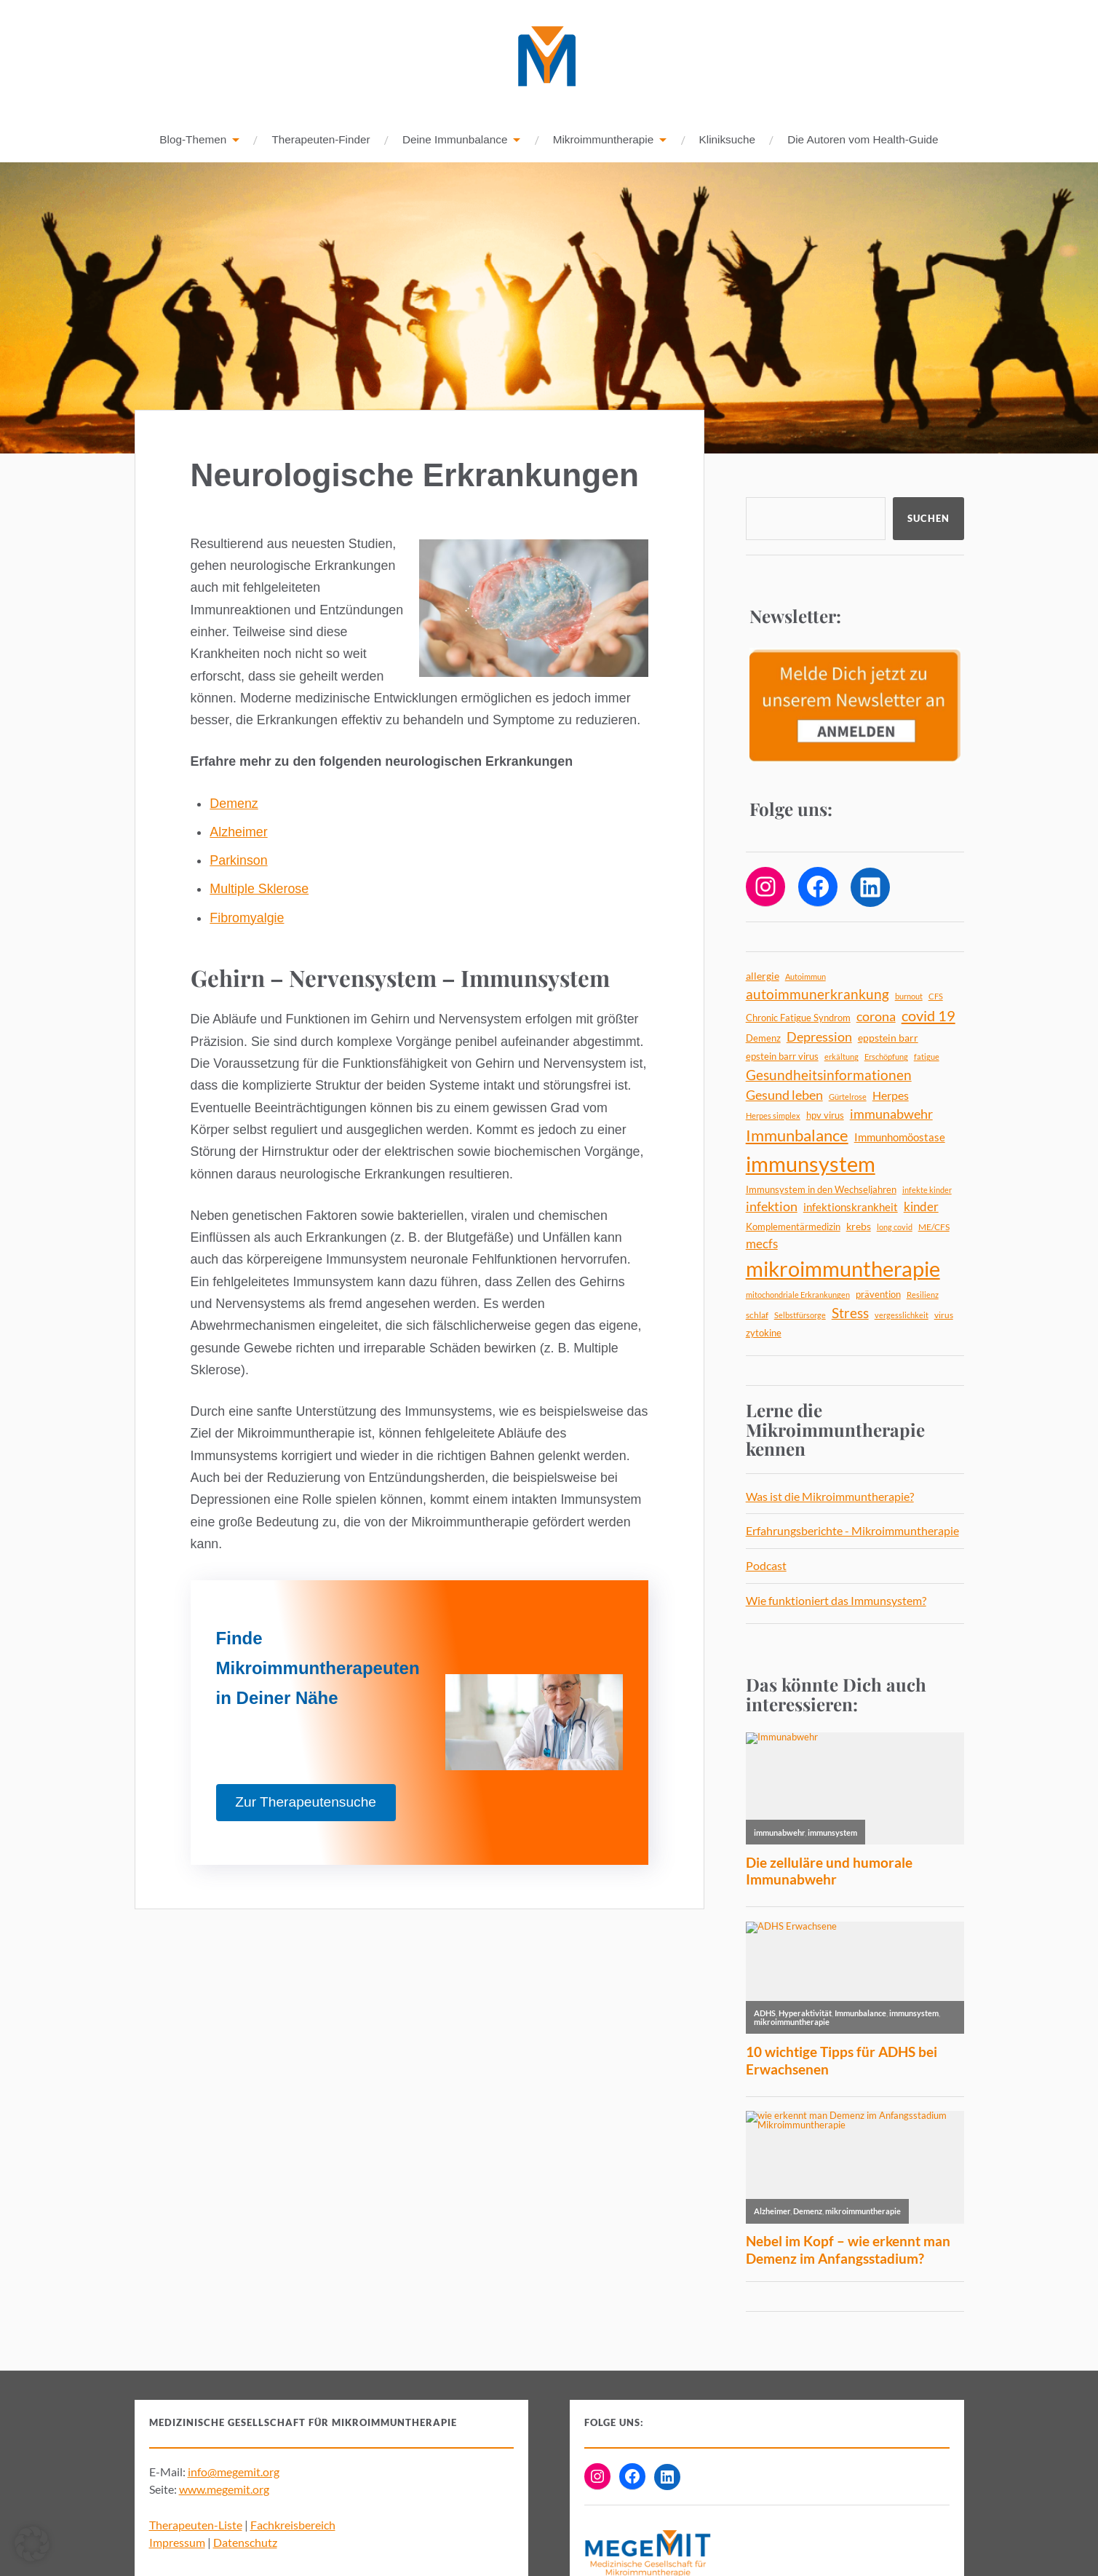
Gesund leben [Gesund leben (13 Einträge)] (784, 1095)
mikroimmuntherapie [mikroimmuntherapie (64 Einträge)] (843, 1269)
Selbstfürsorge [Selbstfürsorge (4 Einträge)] (800, 1315)
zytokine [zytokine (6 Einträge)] (763, 1333)
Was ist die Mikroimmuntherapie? (830, 1497)
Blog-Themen (192, 140)
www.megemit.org (224, 2490)
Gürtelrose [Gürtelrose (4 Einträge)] (848, 1097)
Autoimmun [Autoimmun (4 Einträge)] (805, 977)
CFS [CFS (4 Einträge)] (935, 997)
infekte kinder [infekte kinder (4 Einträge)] (927, 1190)
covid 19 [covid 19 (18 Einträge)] (928, 1016)
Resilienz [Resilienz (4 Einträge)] (923, 1295)
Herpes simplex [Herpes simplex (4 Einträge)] (773, 1116)
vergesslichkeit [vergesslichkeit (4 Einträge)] (901, 1315)
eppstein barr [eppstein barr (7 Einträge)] (888, 1038)
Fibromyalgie (247, 918)
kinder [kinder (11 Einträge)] (921, 1207)
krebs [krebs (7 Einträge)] (858, 1227)
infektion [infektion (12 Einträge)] (771, 1207)
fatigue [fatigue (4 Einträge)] (926, 1057)
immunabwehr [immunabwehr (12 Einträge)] (891, 1114)
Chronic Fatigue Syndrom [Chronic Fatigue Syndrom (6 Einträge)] (798, 1018)
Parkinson (238, 861)
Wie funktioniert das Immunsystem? (836, 1601)
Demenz (234, 804)
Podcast (766, 1566)
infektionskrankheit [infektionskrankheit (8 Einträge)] (850, 1207)
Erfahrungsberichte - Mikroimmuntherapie (852, 1531)
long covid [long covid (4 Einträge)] (894, 1227)
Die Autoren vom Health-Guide (862, 140)
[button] (32, 2544)
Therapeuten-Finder (320, 140)
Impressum (177, 2543)
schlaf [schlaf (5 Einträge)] (757, 1315)
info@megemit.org (233, 2472)
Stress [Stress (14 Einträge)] (850, 1314)
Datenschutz (245, 2543)
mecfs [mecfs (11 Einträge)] (762, 1244)
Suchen (928, 519)
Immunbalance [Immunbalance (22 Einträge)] (797, 1136)
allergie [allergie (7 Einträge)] (762, 976)
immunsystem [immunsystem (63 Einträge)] (810, 1164)
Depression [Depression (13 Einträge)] (819, 1037)
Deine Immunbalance (455, 140)
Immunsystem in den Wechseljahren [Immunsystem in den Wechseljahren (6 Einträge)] (821, 1190)
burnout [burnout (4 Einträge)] (909, 997)
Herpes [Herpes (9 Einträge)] (890, 1096)
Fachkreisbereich (292, 2525)
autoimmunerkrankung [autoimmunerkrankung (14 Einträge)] (817, 995)
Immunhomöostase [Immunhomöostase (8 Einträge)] (899, 1137)
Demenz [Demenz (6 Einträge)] (763, 1039)
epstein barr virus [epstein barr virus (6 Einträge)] (782, 1057)
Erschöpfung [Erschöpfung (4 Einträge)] (886, 1057)
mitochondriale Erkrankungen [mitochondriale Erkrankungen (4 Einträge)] (798, 1295)
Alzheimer (238, 832)
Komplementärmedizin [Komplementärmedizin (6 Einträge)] (793, 1227)
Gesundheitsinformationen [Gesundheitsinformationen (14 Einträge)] (829, 1076)
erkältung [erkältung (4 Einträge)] (841, 1057)
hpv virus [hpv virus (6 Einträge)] (825, 1116)
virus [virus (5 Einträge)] (943, 1315)
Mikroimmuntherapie (603, 140)
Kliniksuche (727, 140)
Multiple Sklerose (259, 889)
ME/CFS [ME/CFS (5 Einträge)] (934, 1227)
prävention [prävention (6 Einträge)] (878, 1295)
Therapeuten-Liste (195, 2525)
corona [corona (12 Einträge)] (876, 1017)
